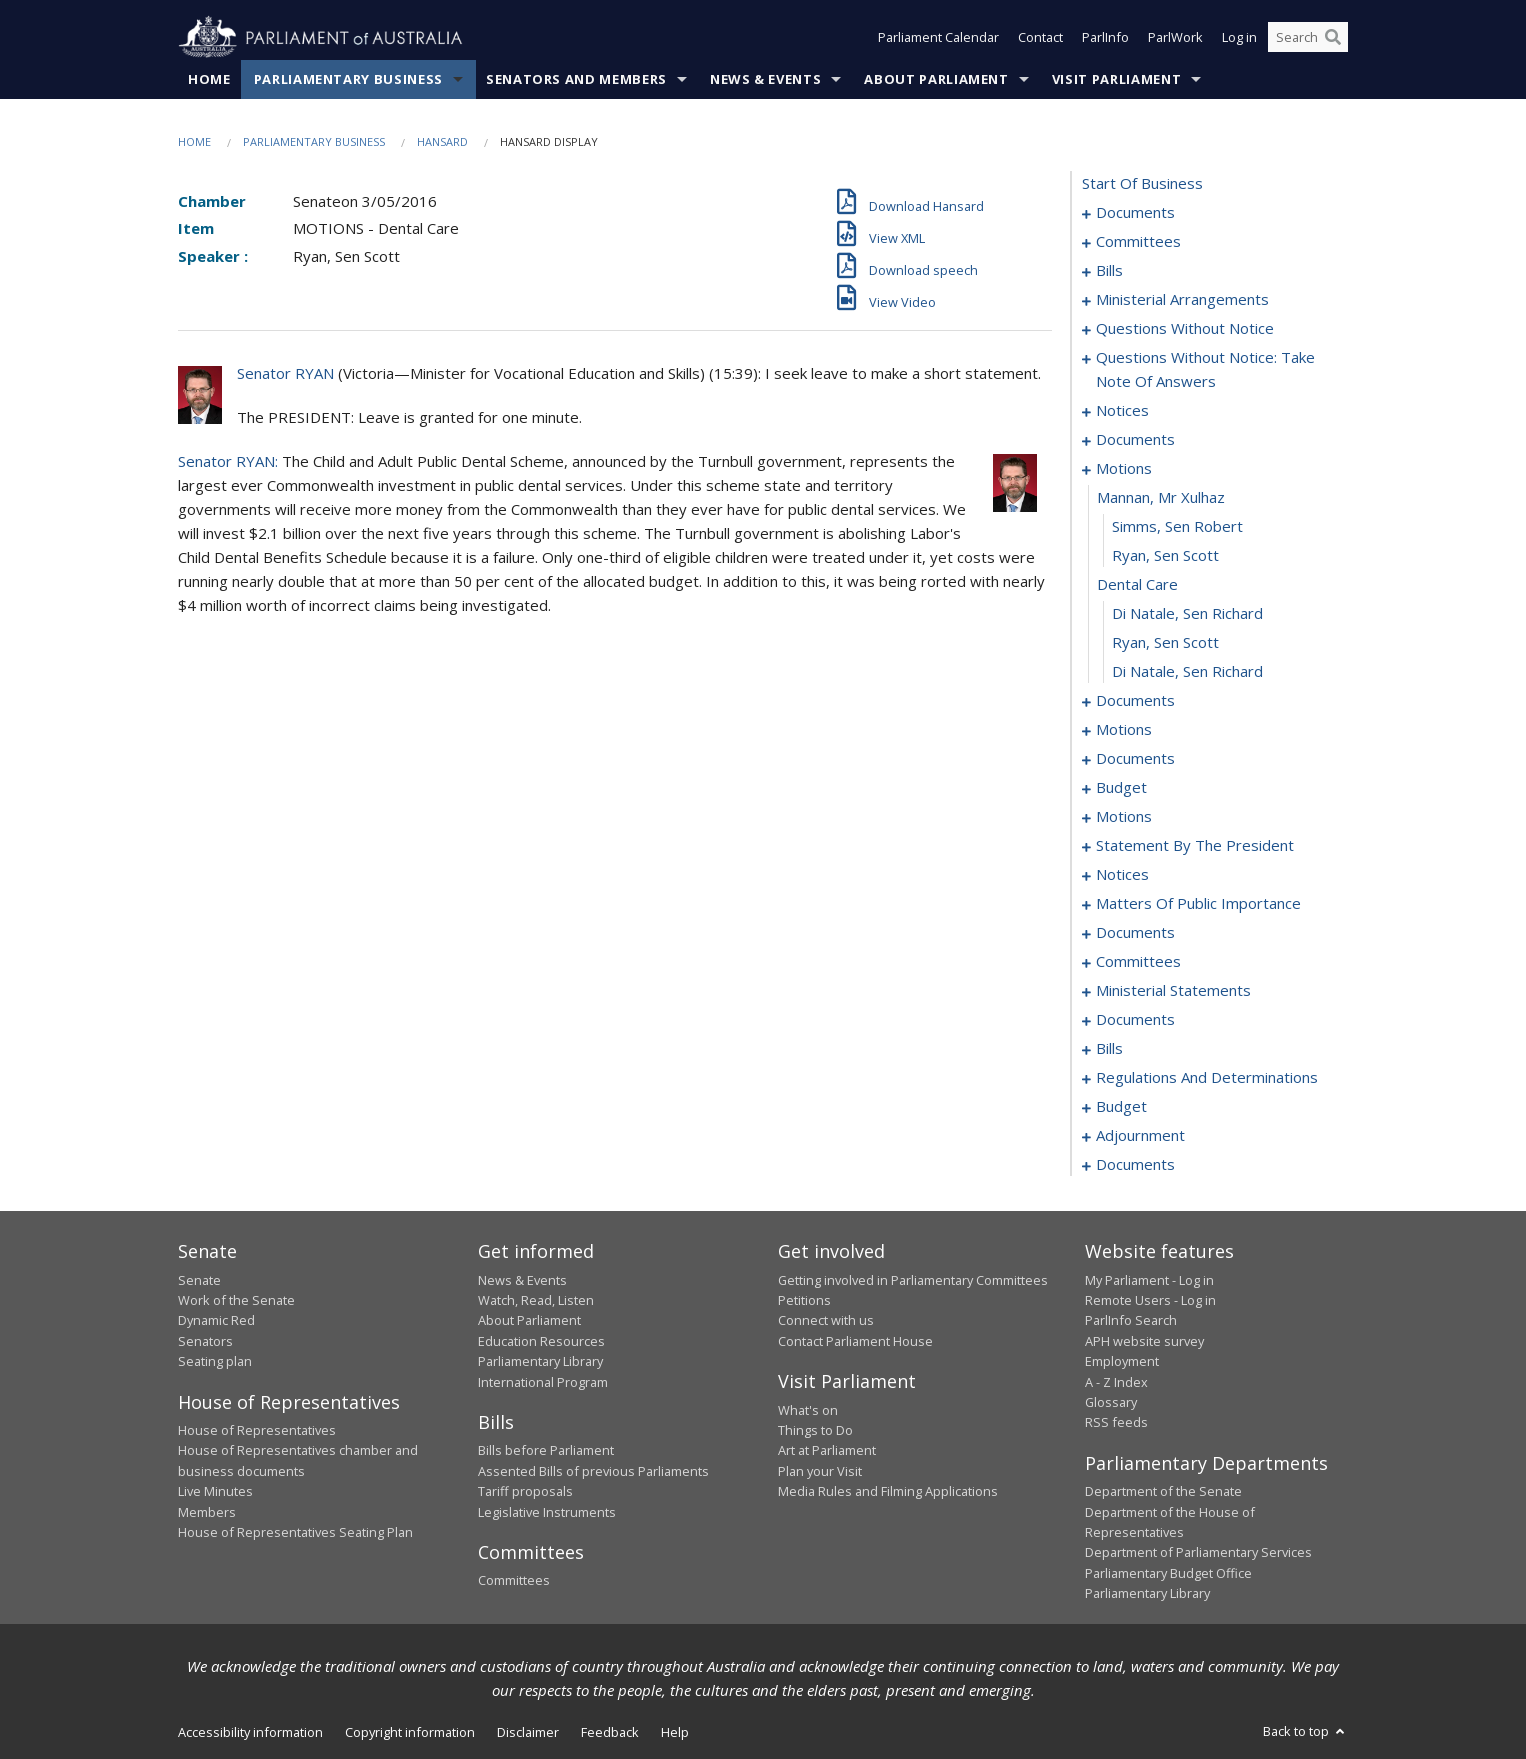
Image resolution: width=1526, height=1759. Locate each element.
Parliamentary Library (540, 1362)
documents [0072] (1135, 701)
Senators (205, 1341)
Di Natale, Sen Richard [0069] (1187, 614)
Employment (1122, 1362)
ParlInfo (1105, 38)
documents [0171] (1135, 1020)
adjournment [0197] (1140, 1136)
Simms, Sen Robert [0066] (1177, 527)
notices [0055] (1122, 411)
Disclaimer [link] (528, 1732)
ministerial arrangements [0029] (1182, 300)
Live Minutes (215, 1492)
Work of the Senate (236, 1300)
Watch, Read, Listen (536, 1300)
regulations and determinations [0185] (1207, 1078)
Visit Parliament (1116, 79)
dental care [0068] (1137, 585)
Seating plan (215, 1362)
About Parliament (936, 79)
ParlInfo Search (1131, 1321)
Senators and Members (576, 79)
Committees (514, 1581)
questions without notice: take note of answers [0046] (1205, 370)
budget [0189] (1121, 1107)
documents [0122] (1135, 933)
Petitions (804, 1300)
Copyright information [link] (410, 1732)
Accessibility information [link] (250, 1732)
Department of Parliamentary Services (1198, 1553)
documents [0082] (1135, 759)
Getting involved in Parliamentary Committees (913, 1280)
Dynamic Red (216, 1321)
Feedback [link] (610, 1732)
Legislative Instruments (547, 1512)
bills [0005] (1109, 271)
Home (209, 79)
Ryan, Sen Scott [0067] (1165, 556)
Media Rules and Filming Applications (888, 1492)
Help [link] (675, 1732)
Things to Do (815, 1430)
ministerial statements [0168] (1173, 991)
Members (207, 1512)
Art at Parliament (827, 1451)
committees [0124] (1138, 962)
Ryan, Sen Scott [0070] (1165, 643)
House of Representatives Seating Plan (295, 1532)
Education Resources (541, 1341)
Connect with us (826, 1321)
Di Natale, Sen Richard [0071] (1187, 672)
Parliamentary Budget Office (1168, 1573)
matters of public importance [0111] (1198, 904)
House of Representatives (257, 1430)
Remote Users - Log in (1150, 1300)
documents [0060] (1135, 440)
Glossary (1111, 1402)
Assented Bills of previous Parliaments (593, 1471)
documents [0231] (1135, 1165)
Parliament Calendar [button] (938, 38)
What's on (808, 1410)
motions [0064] (1124, 469)
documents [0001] (1135, 213)
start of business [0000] (1142, 184)
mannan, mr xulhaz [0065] (1161, 498)
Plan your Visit (820, 1471)
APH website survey (1144, 1341)
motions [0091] (1124, 817)
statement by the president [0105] (1195, 846)
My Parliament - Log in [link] (1149, 1280)
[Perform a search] (1333, 38)
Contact (1040, 38)
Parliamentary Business (348, 79)
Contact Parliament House (855, 1341)
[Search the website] (1308, 38)
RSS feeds (1116, 1423)
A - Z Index (1116, 1382)
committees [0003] (1138, 242)
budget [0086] (1121, 788)
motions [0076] (1124, 730)
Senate (199, 1280)
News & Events (765, 79)
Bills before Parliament (546, 1451)
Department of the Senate (1163, 1492)
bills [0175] (1109, 1049)
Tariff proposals (525, 1492)
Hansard (442, 141)
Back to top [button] (1305, 1731)
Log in (1239, 38)
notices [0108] (1122, 875)
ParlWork (1175, 38)
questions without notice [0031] (1185, 329)
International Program (543, 1382)
